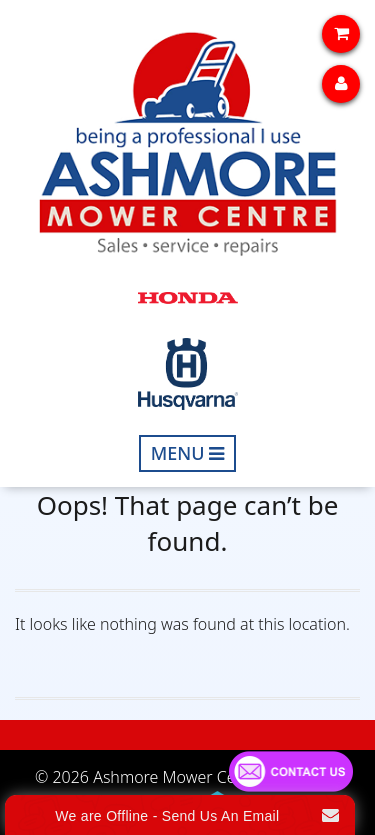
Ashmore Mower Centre (179, 777)
